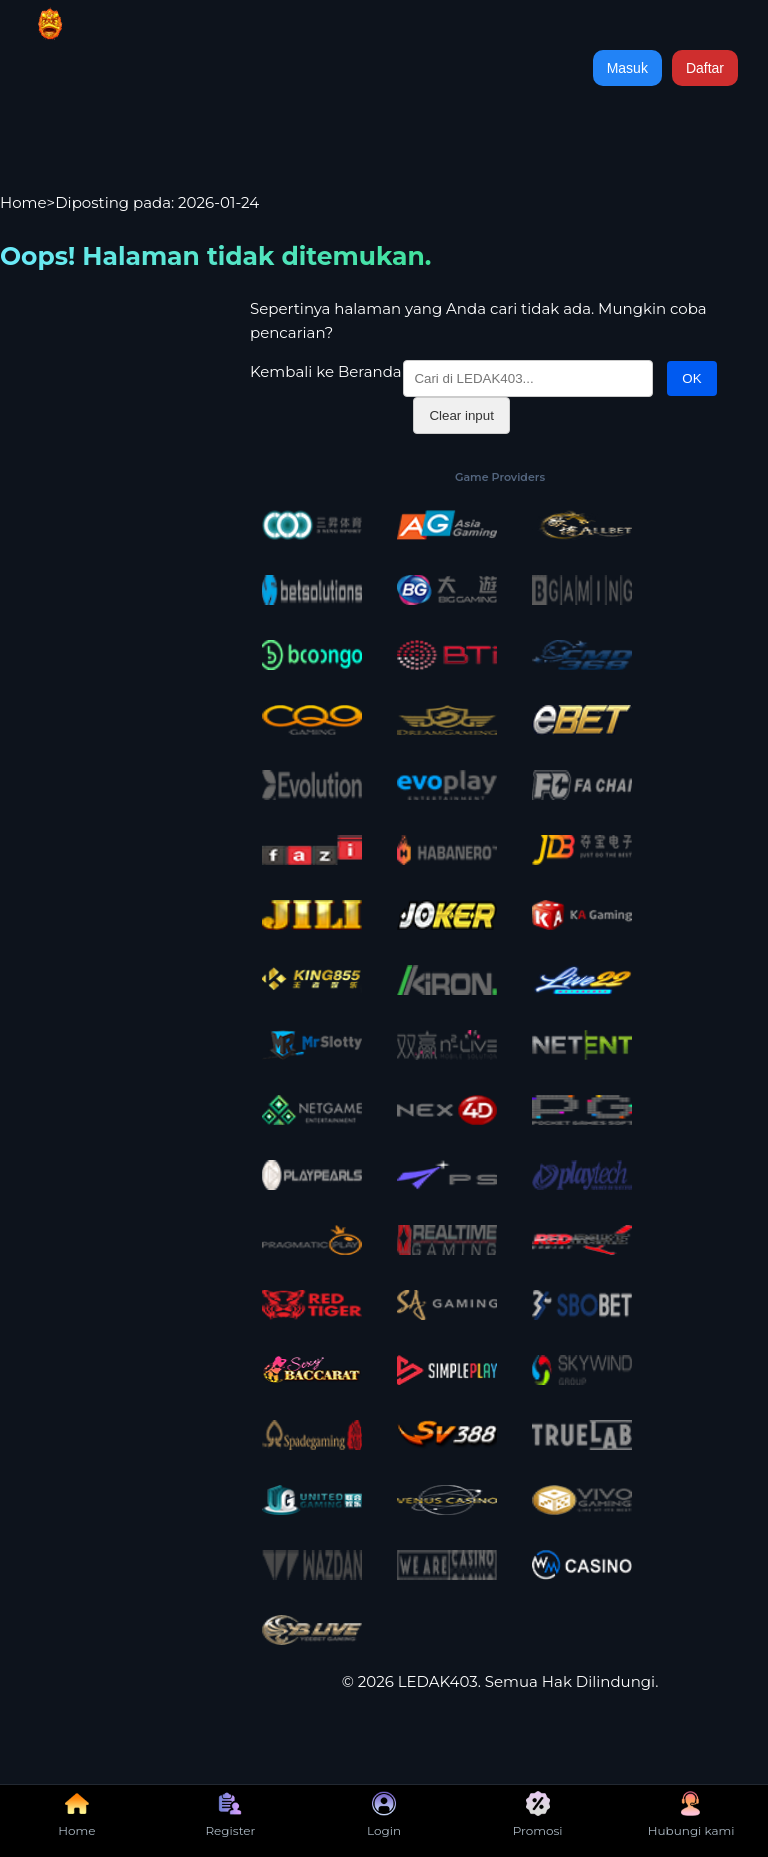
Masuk (627, 68)
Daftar (705, 68)
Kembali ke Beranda (326, 371)
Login (384, 1814)
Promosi (538, 1814)
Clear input (461, 415)
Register (230, 1814)
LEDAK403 (438, 1681)
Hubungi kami (691, 1814)
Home (23, 202)
